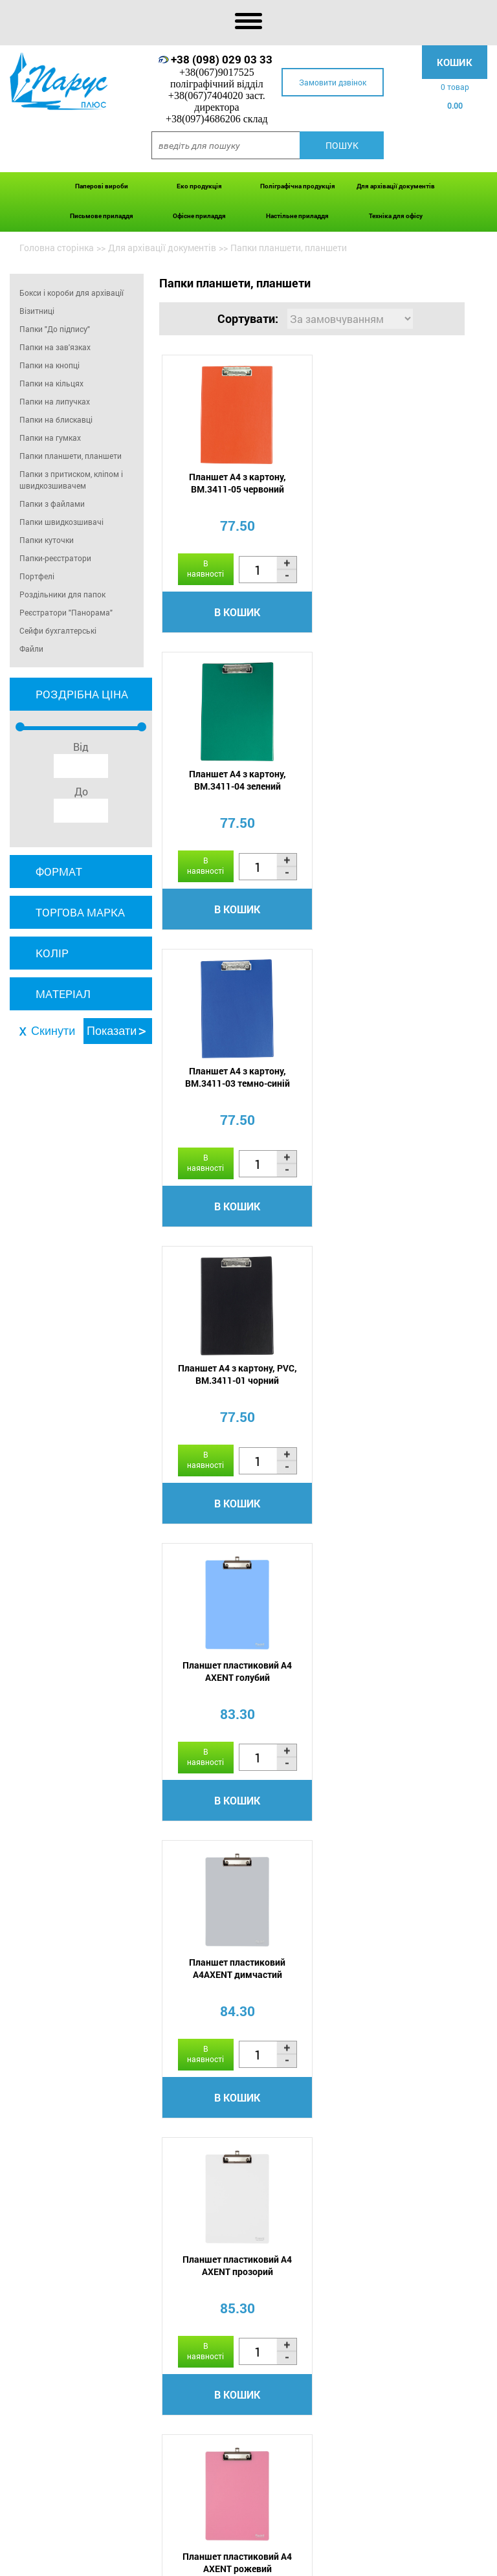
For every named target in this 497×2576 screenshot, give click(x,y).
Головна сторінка (56, 247)
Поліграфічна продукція (297, 186)
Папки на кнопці (49, 365)
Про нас (107, 2561)
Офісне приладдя (199, 216)
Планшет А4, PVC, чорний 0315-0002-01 (234, 1674)
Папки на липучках (54, 401)
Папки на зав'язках (55, 347)
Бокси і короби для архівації (71, 292)
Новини (268, 2561)
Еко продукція (199, 186)
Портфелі (36, 576)
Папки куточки (46, 540)
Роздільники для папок (62, 594)
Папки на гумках (50, 437)
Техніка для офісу (396, 216)
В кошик (235, 612)
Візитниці (36, 310)
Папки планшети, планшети (70, 455)
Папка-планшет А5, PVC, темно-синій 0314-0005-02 (389, 1972)
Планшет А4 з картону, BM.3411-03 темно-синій (234, 781)
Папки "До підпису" (54, 329)
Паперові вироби (101, 186)
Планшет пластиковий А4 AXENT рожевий (388, 1376)
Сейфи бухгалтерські (57, 630)
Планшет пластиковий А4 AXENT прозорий (234, 1376)
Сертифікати (321, 2561)
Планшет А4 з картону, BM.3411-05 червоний (234, 483)
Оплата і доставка (173, 2561)
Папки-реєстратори (55, 558)
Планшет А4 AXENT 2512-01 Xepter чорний (234, 1972)
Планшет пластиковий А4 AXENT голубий (234, 1079)
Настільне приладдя (297, 216)
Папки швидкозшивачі (61, 521)
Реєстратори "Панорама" (66, 612)
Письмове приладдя (101, 216)
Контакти (379, 2561)
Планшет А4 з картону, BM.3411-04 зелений (388, 483)
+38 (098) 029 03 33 (221, 59)
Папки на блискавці (56, 419)
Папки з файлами (52, 503)
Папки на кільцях (51, 383)
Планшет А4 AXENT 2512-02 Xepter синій (388, 1674)
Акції (232, 2561)
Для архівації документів (396, 186)
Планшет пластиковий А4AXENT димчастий (388, 1079)
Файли (31, 648)
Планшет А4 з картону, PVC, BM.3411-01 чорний (388, 781)
